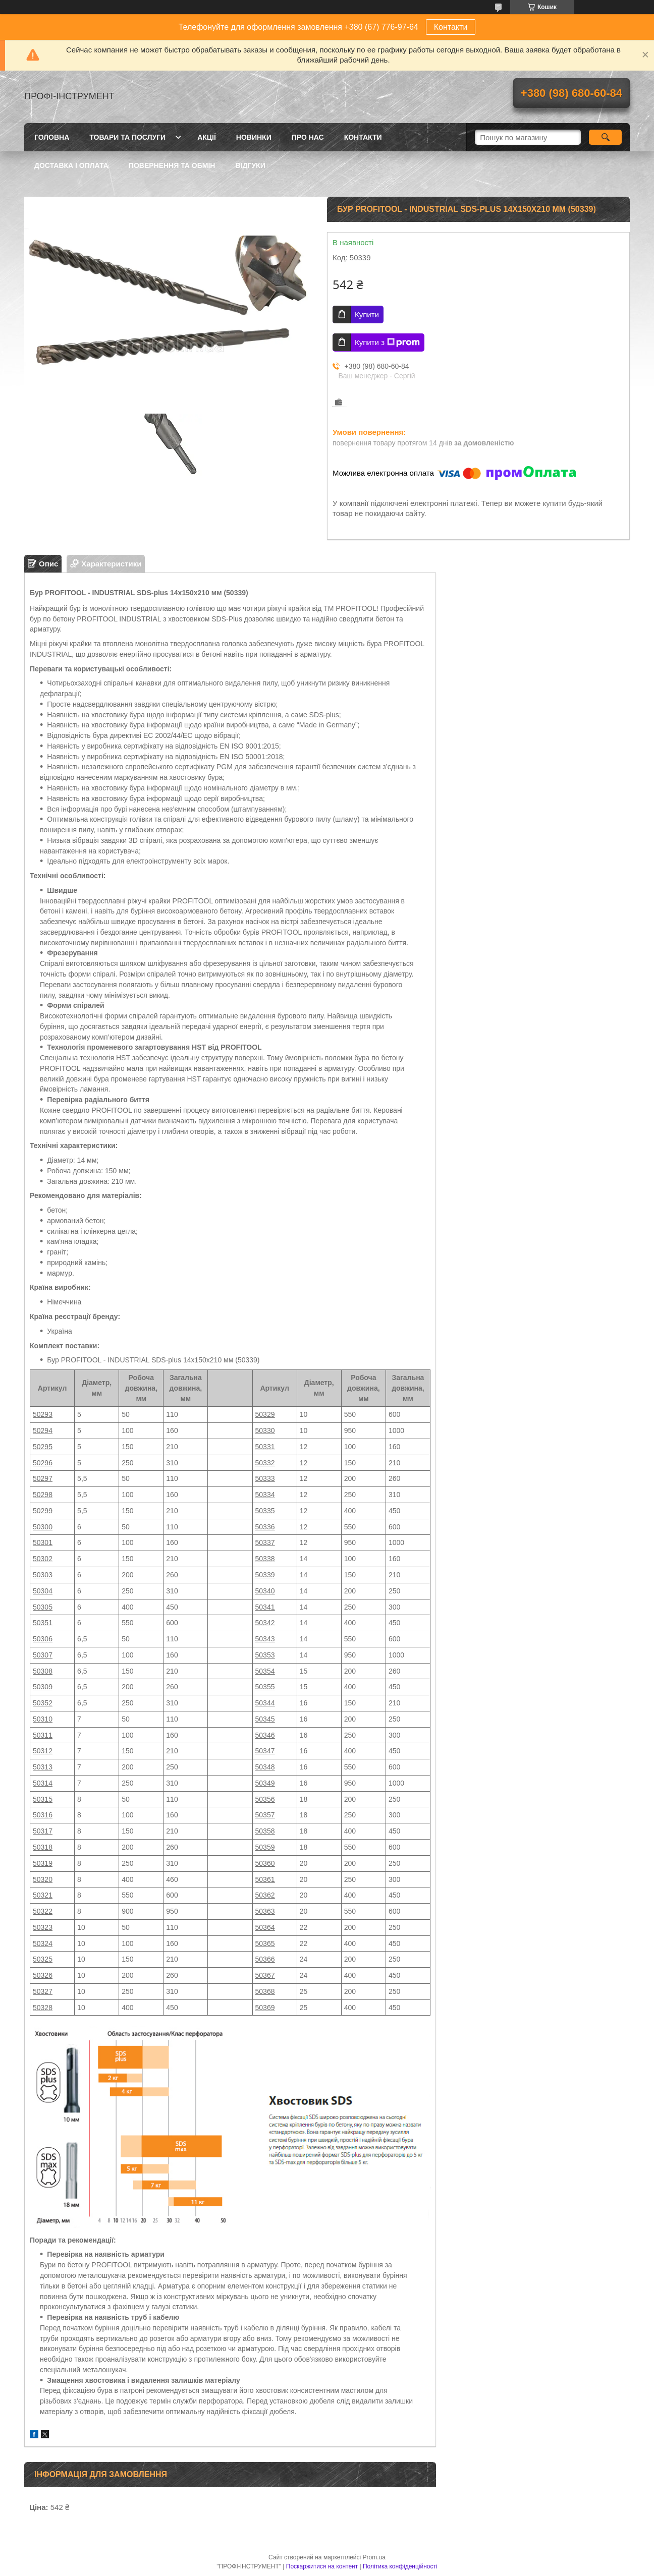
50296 (42, 1463)
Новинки (253, 137)
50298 (42, 1495)
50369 (265, 2007)
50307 (42, 1655)
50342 (265, 1623)
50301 (42, 1542)
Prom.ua (374, 2557)
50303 (42, 1575)
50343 (265, 1639)
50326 (42, 1975)
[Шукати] (605, 137)
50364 (265, 1927)
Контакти (451, 27)
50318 (42, 1847)
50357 (265, 1815)
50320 (42, 1879)
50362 (265, 1895)
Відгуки (250, 165)
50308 (42, 1671)
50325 (42, 1959)
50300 (42, 1527)
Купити (367, 314)
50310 (42, 1719)
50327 (42, 1991)
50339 (265, 1575)
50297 (42, 1478)
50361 (265, 1879)
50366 (265, 1959)
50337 (265, 1542)
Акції (206, 137)
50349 (265, 1783)
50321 (42, 1895)
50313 (42, 1767)
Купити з (387, 342)
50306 (42, 1639)
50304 (42, 1591)
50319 (42, 1863)
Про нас (308, 137)
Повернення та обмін (172, 165)
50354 (265, 1671)
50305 (42, 1607)
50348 (265, 1767)
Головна (51, 137)
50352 (42, 1703)
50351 (42, 1623)
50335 (265, 1511)
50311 (42, 1735)
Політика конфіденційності (400, 2566)
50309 (42, 1687)
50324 (42, 1943)
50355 (265, 1687)
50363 (265, 1911)
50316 (42, 1815)
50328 (42, 2007)
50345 (265, 1719)
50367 (265, 1975)
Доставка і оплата (71, 165)
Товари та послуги (127, 137)
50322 (42, 1911)
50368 (265, 1991)
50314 (42, 1783)
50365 (265, 1943)
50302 (42, 1559)
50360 (265, 1863)
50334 (265, 1495)
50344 (265, 1703)
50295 (42, 1447)
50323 (42, 1927)
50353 (265, 1655)
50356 (265, 1799)
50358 (265, 1831)
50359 (265, 1847)
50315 (42, 1799)
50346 (265, 1735)
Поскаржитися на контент (322, 2566)
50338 (265, 1559)
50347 (265, 1751)
